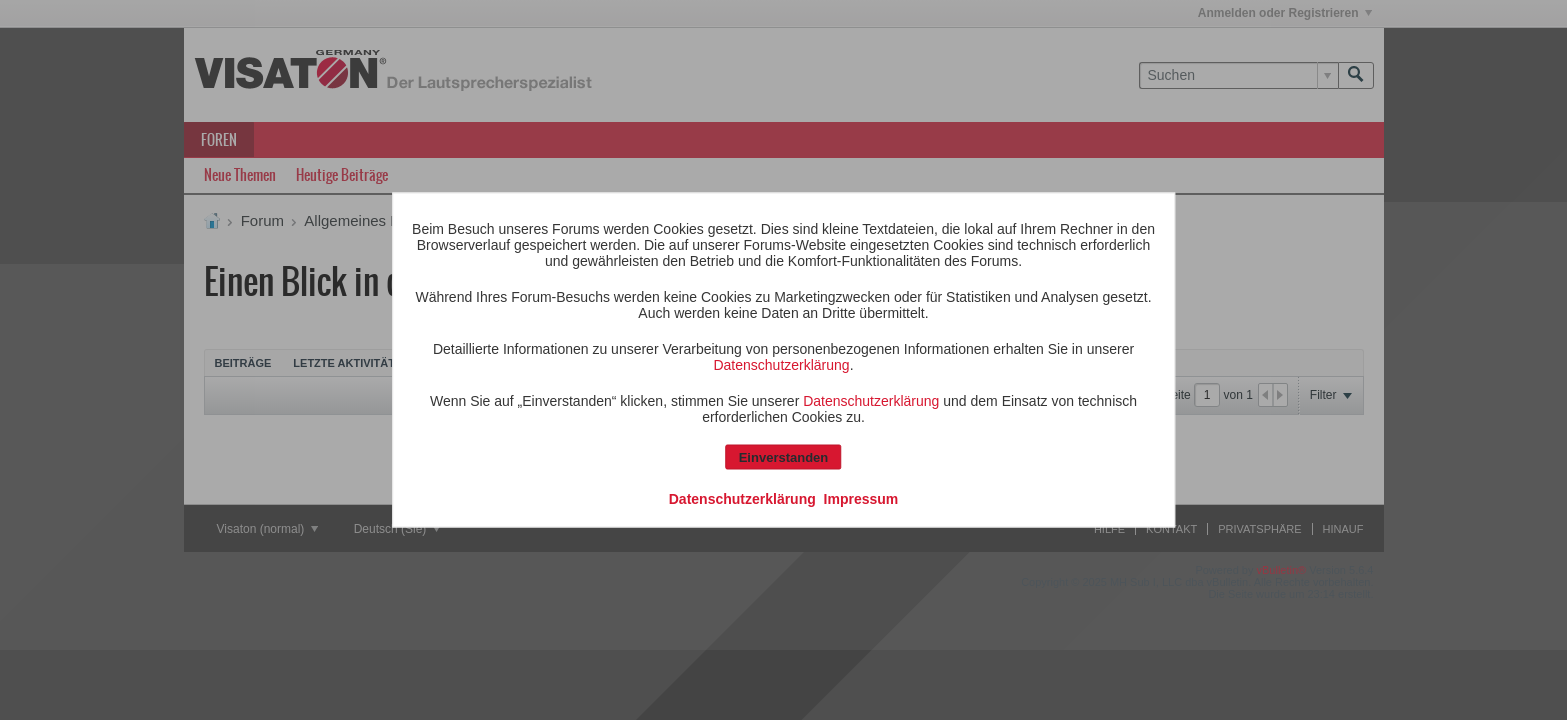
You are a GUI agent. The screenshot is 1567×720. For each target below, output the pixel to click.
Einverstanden (784, 457)
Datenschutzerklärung (781, 365)
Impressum (861, 499)
